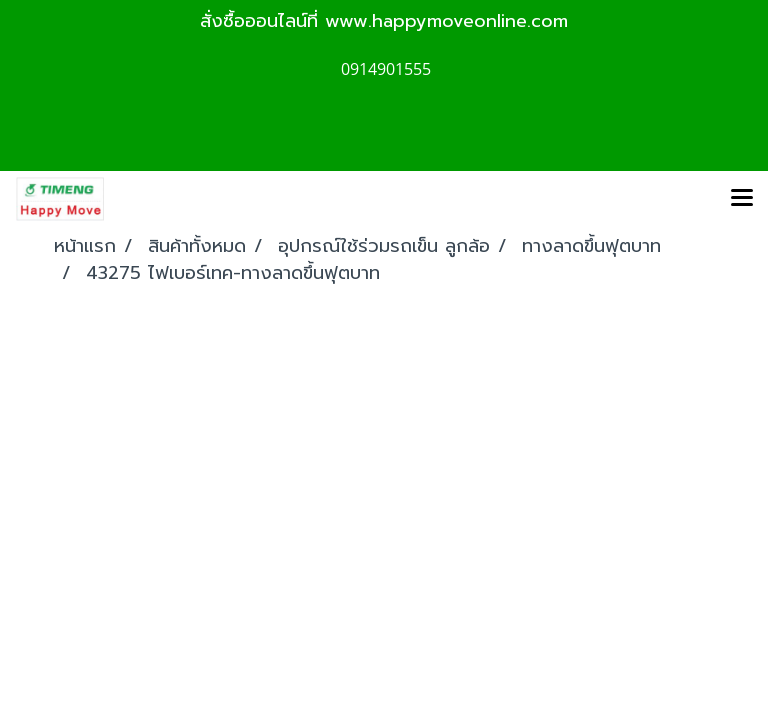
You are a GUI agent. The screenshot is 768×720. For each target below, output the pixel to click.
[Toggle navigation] (742, 199)
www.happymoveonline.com (446, 21)
